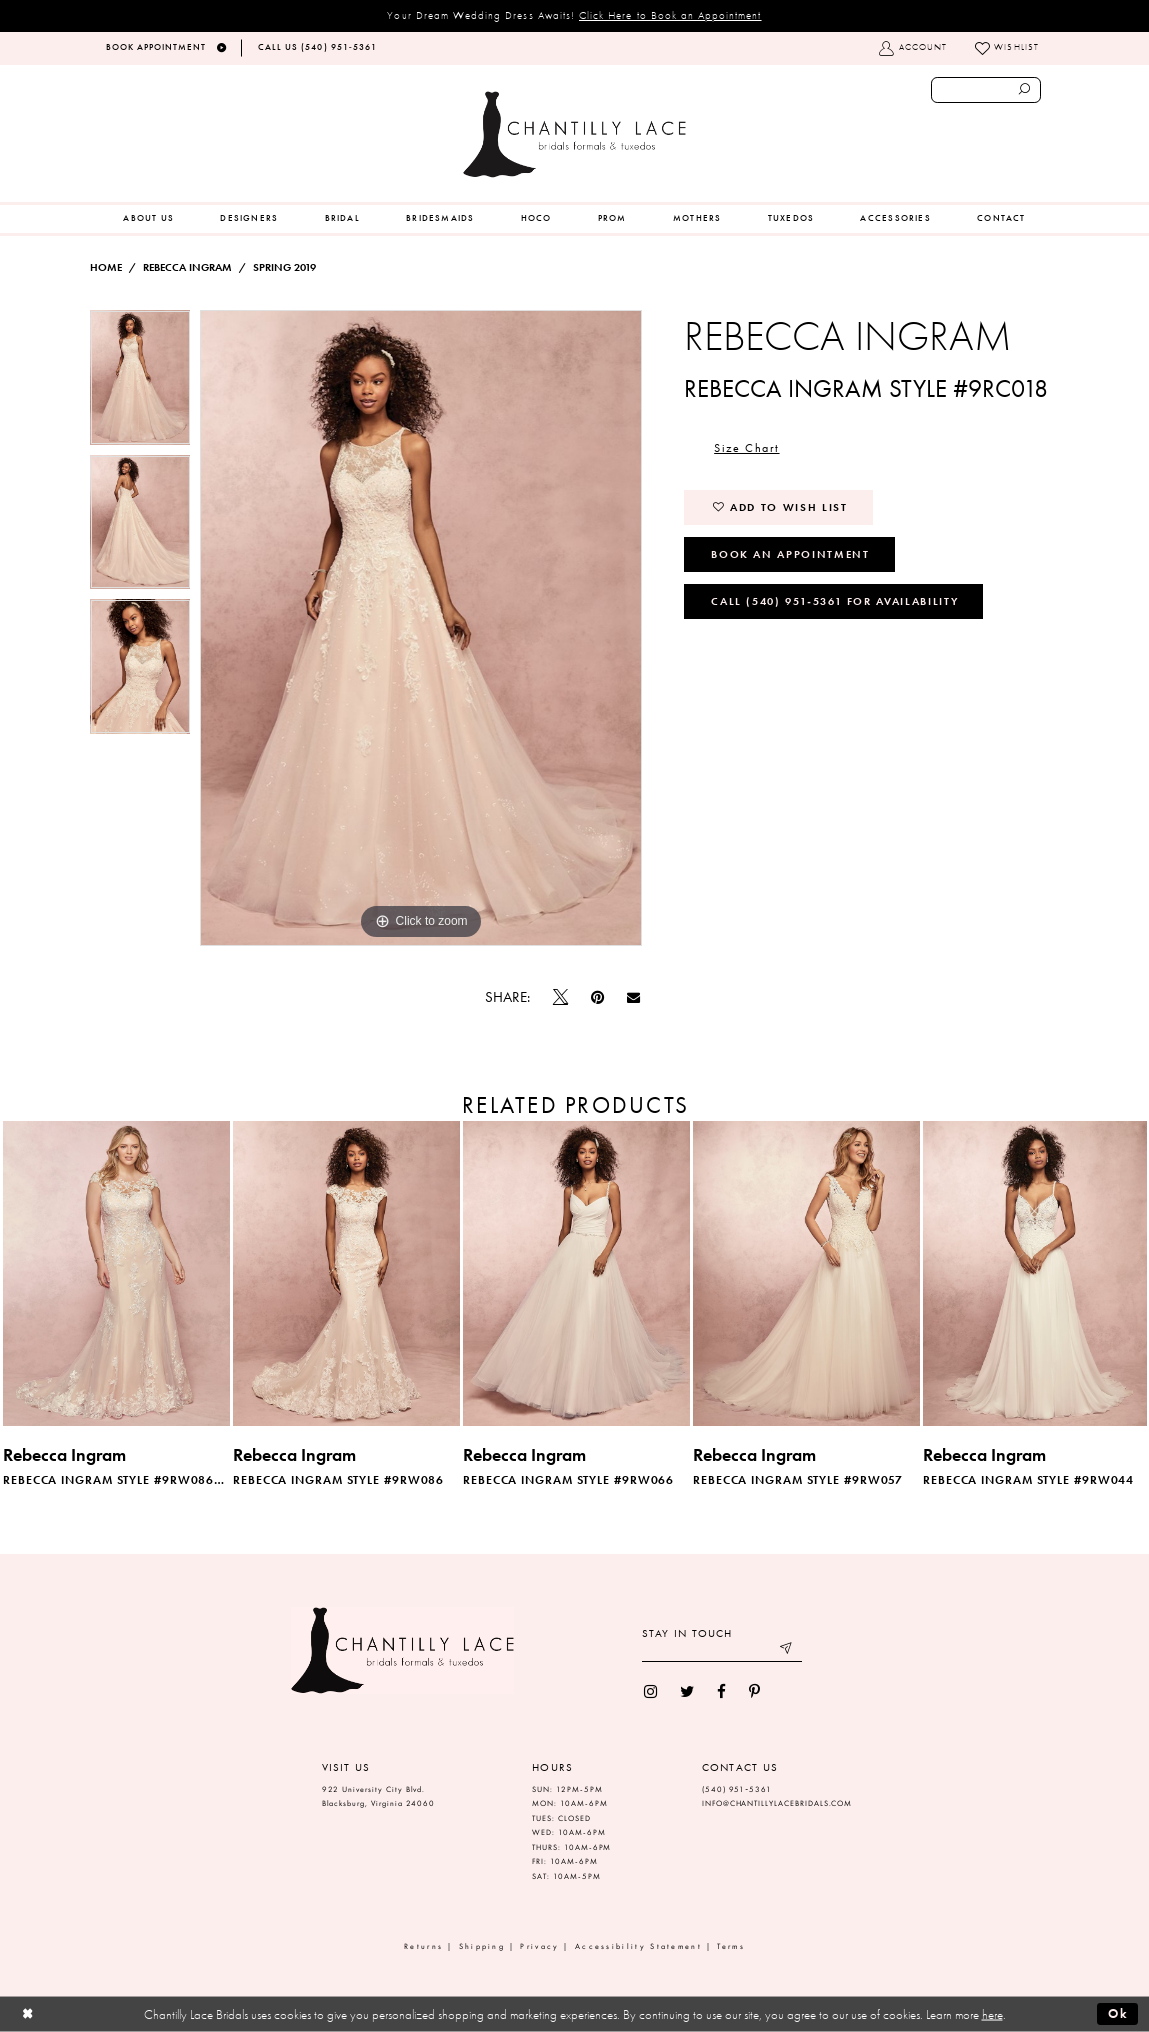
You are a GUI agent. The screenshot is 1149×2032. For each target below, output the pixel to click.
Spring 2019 (284, 267)
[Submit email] (786, 1650)
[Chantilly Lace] (574, 134)
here (992, 2014)
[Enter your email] (722, 1650)
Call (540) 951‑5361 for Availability (834, 601)
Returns (423, 1946)
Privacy (539, 1946)
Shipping (482, 1946)
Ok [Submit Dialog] (1118, 2013)
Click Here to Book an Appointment (670, 15)
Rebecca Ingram (187, 267)
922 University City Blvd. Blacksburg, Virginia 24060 (379, 1797)
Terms (731, 1946)
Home (106, 267)
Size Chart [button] (746, 448)
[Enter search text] (986, 90)
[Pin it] (597, 997)
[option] (140, 382)
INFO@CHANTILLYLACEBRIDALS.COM (777, 1803)
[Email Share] (634, 998)
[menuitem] (148, 219)
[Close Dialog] (27, 2014)
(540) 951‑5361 (737, 1789)
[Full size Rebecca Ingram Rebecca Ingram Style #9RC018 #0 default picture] (421, 628)
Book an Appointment (790, 554)
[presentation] (116, 1273)
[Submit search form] (1025, 90)
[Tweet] (560, 998)
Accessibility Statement (638, 1946)
